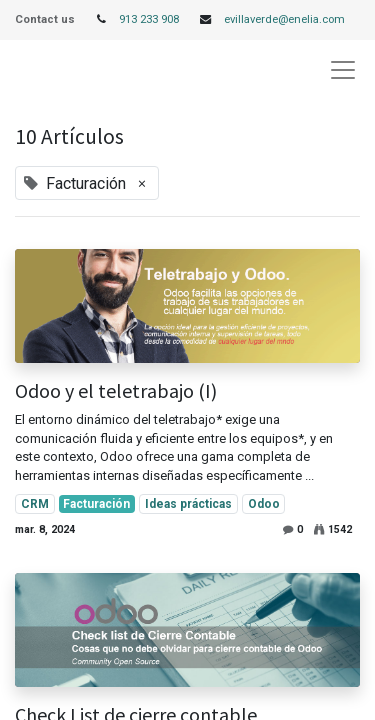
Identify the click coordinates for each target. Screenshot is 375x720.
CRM (35, 504)
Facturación (96, 504)
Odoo (264, 504)
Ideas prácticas (188, 504)
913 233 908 (149, 19)
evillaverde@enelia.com (284, 19)
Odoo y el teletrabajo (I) (116, 391)
